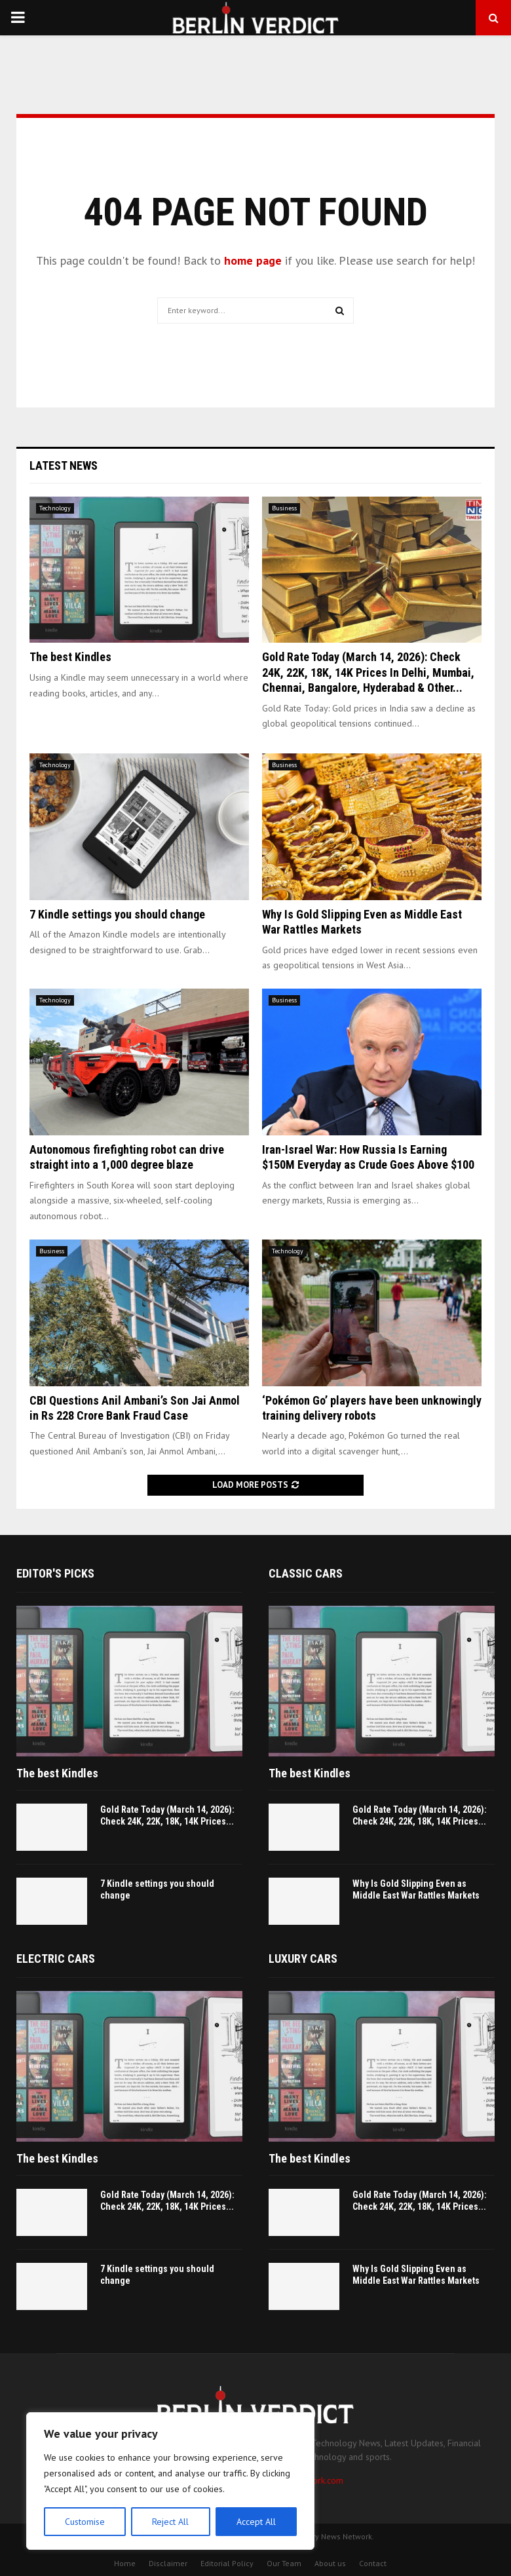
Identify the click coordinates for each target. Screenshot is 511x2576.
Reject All (170, 2522)
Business (284, 508)
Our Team (284, 2563)
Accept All (256, 2522)
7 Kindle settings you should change (117, 914)
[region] (170, 2481)
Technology (55, 508)
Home (125, 2563)
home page (253, 260)
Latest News (63, 465)
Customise (85, 2522)
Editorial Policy (227, 2563)
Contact (373, 2563)
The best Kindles (70, 657)
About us (330, 2563)
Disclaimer (168, 2563)
